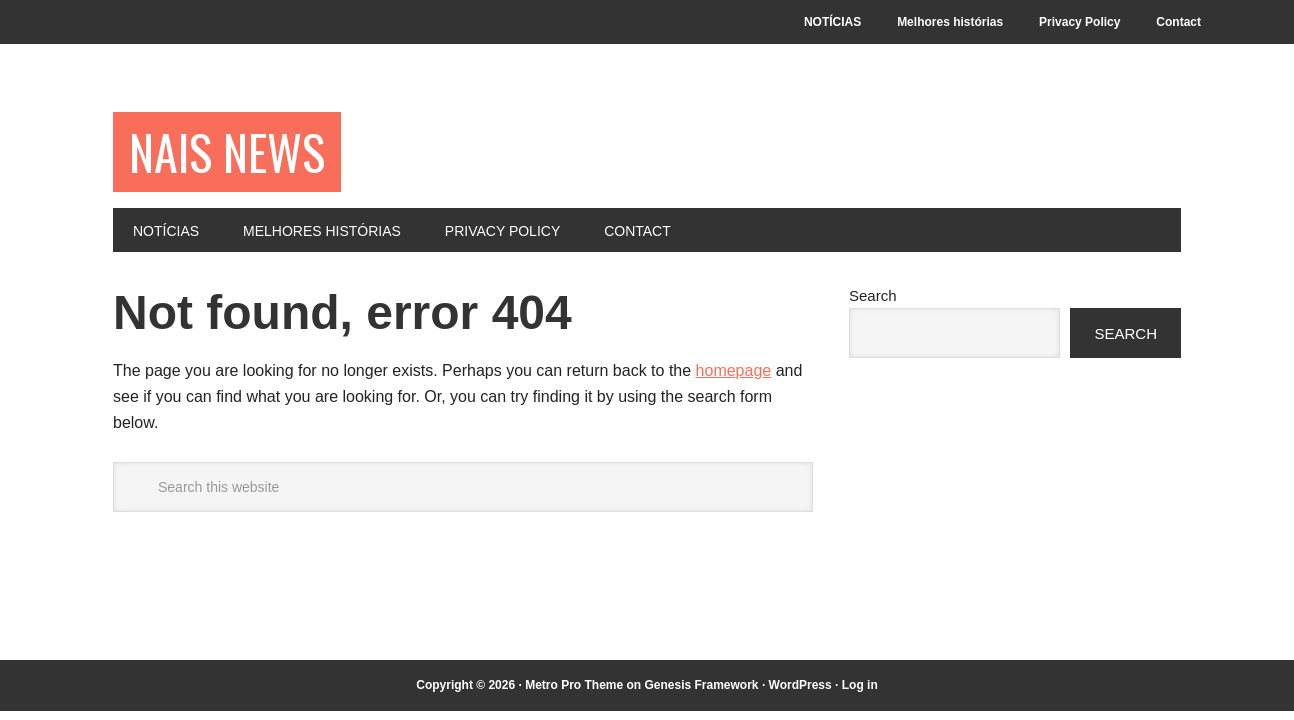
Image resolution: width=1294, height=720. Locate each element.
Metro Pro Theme (574, 685)
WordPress (800, 685)
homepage (734, 370)
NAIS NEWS (227, 151)
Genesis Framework (701, 685)
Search (873, 295)
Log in (860, 685)
